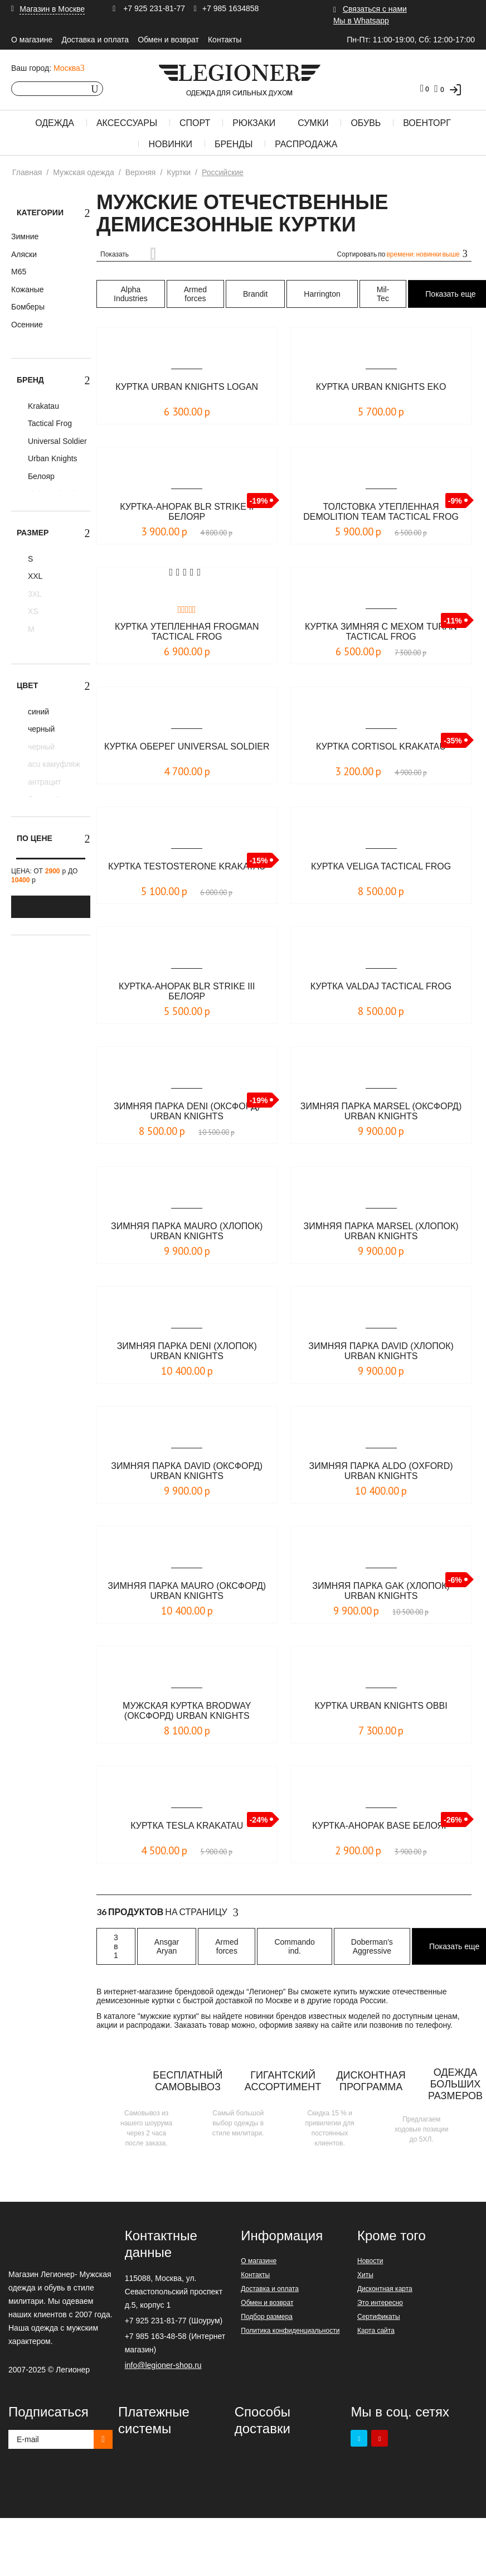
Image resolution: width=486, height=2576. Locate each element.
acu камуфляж (53, 764)
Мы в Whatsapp (361, 20)
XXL (34, 576)
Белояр (40, 476)
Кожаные (27, 289)
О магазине (31, 39)
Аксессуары (126, 123)
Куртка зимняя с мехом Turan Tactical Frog (381, 631)
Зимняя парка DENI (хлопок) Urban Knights (187, 1351)
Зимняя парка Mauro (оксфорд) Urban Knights (187, 1591)
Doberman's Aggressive (372, 1946)
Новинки (170, 144)
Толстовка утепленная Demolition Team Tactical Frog (381, 511)
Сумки (313, 123)
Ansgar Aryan (166, 1946)
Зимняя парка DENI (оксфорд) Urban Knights (187, 1111)
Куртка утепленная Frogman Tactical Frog (187, 631)
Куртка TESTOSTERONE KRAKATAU (187, 866)
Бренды (233, 144)
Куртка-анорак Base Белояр (381, 1825)
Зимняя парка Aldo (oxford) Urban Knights (381, 1471)
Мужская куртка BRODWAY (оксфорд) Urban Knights (187, 1710)
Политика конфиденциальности (290, 2331)
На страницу (167, 1912)
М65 (18, 271)
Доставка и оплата (95, 39)
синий (37, 711)
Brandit (255, 293)
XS (32, 611)
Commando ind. (294, 1946)
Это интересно (380, 2303)
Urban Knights (51, 458)
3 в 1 (116, 1946)
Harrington (322, 293)
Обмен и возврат (168, 39)
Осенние (27, 324)
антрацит (43, 781)
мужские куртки (168, 2016)
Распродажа (306, 144)
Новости (370, 2261)
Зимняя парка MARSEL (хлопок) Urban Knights (381, 1231)
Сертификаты (378, 2317)
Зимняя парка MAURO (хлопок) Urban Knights (187, 1231)
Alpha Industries (131, 294)
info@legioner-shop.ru (163, 2365)
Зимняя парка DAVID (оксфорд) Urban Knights (187, 1471)
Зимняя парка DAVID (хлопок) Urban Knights (381, 1351)
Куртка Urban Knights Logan (186, 387)
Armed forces (195, 294)
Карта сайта (376, 2331)
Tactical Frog (49, 423)
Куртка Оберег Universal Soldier (187, 746)
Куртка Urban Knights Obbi (381, 1705)
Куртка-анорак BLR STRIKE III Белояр (187, 991)
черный (40, 728)
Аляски (24, 254)
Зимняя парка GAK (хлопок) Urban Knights (381, 1591)
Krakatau (42, 406)
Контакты (224, 39)
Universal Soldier (56, 441)
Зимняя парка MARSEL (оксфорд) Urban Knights (380, 1111)
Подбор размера (267, 2317)
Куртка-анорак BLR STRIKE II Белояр (187, 511)
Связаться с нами (375, 8)
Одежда (54, 123)
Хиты (365, 2275)
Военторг (427, 123)
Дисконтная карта (384, 2289)
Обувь (366, 123)
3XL (34, 593)
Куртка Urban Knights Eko (381, 387)
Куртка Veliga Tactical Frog (381, 866)
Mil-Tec (383, 294)
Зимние (24, 236)
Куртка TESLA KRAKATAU (186, 1825)
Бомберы (28, 306)
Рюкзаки (253, 123)
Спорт (194, 123)
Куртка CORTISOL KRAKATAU (381, 746)
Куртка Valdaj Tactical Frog (381, 986)
